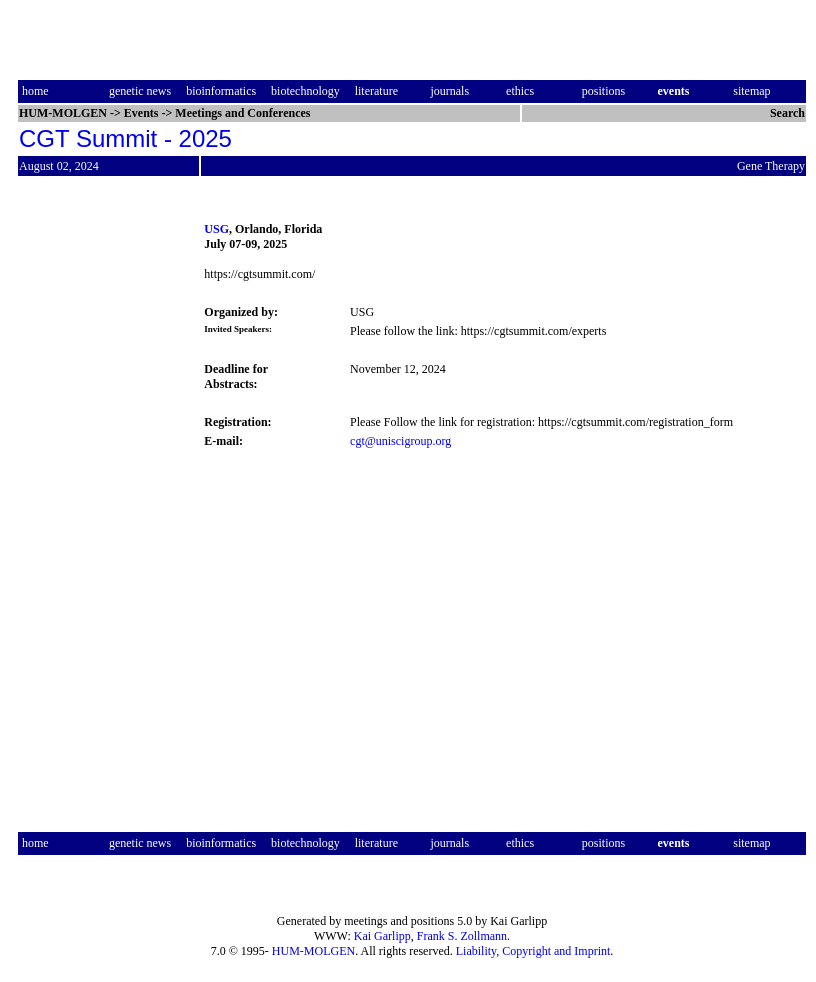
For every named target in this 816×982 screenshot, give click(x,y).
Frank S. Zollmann (462, 936)
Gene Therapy (771, 166)
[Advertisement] (102, 504)
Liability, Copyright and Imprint (533, 951)
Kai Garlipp (382, 936)
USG (216, 229)
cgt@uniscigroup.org (400, 441)
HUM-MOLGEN (313, 951)
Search (787, 113)
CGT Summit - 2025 (125, 138)
